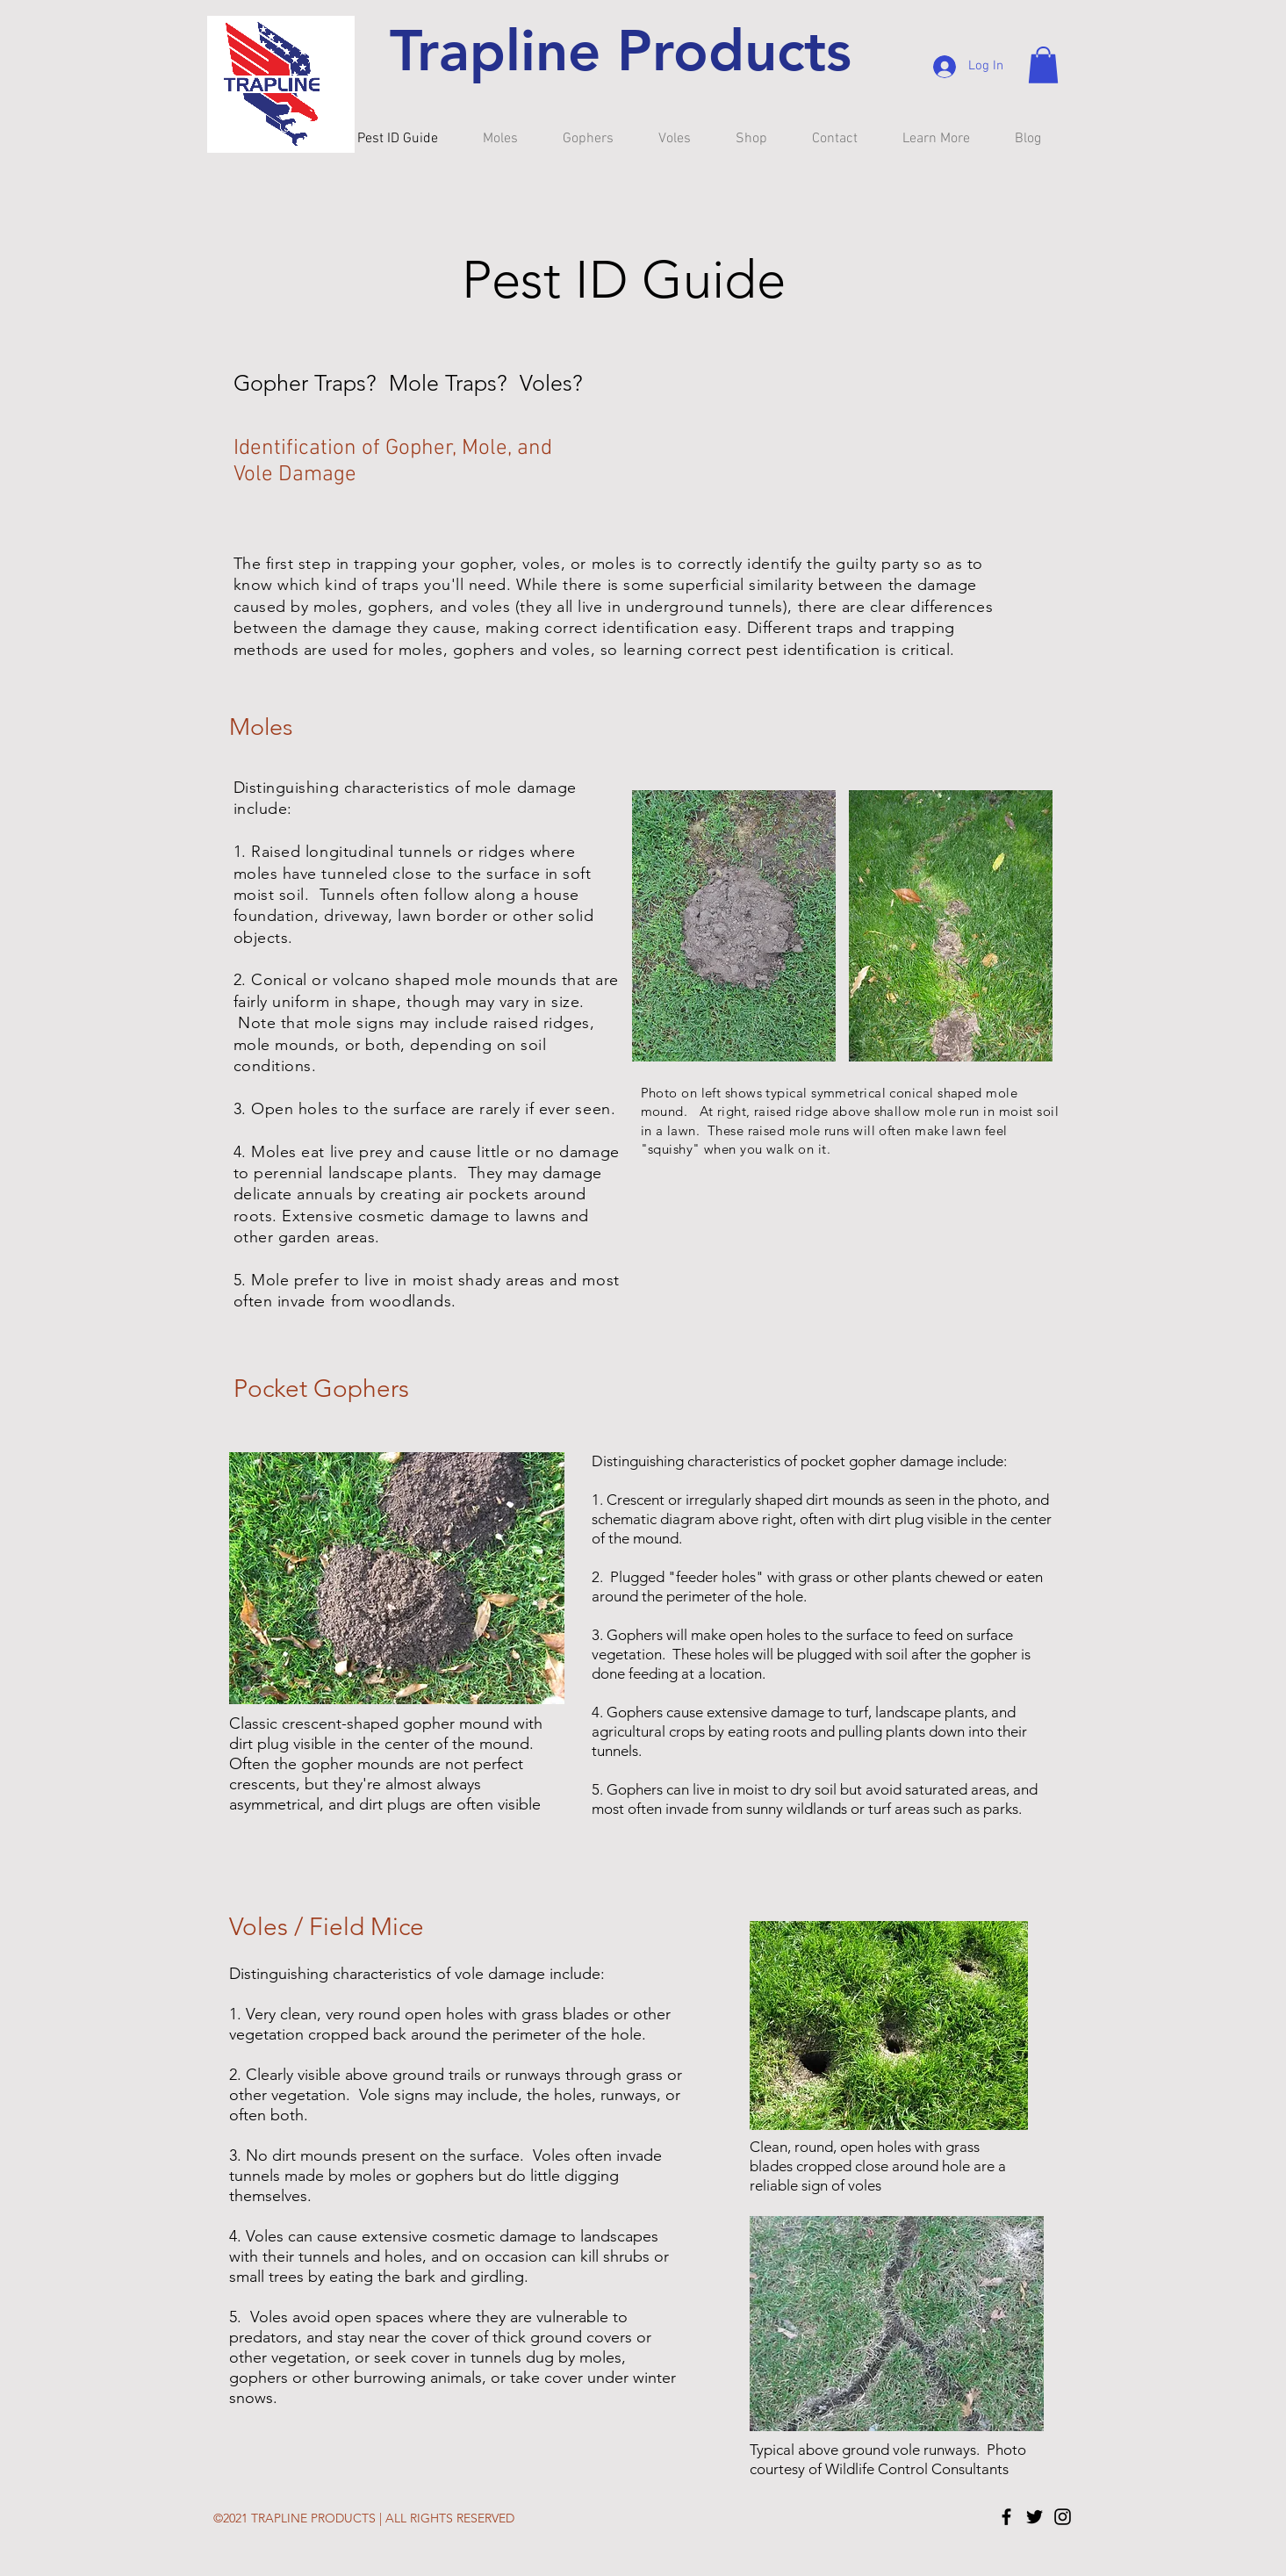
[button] (1043, 65)
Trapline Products (620, 50)
